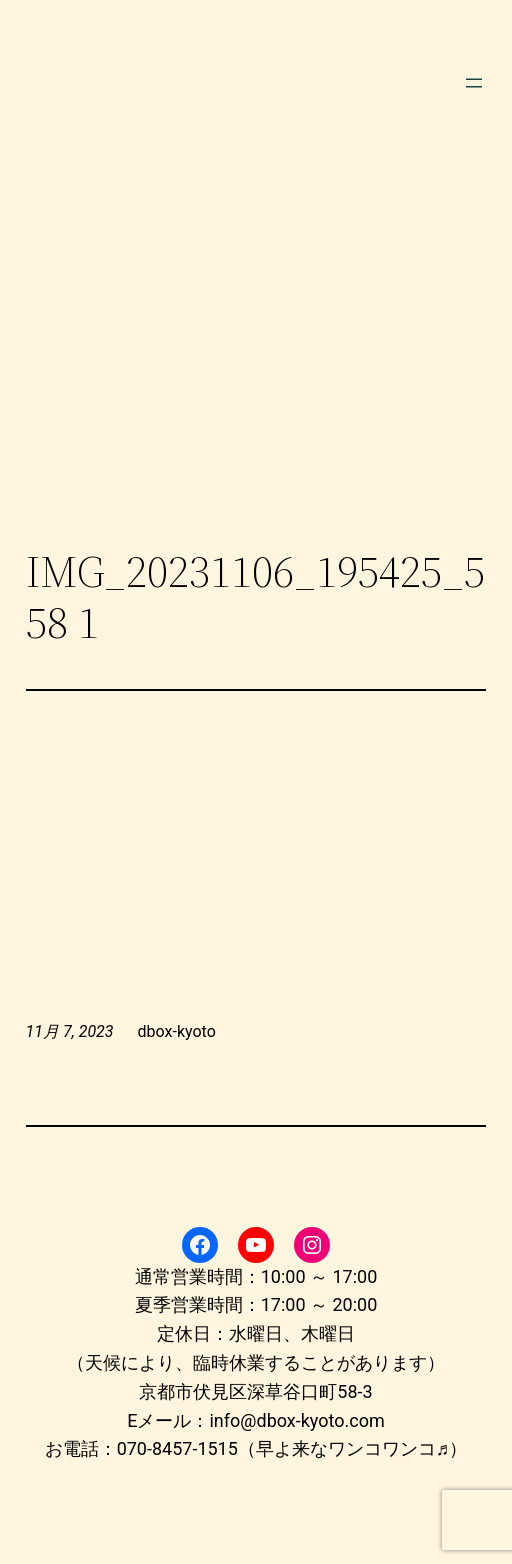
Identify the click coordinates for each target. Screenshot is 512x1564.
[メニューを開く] (474, 83)
